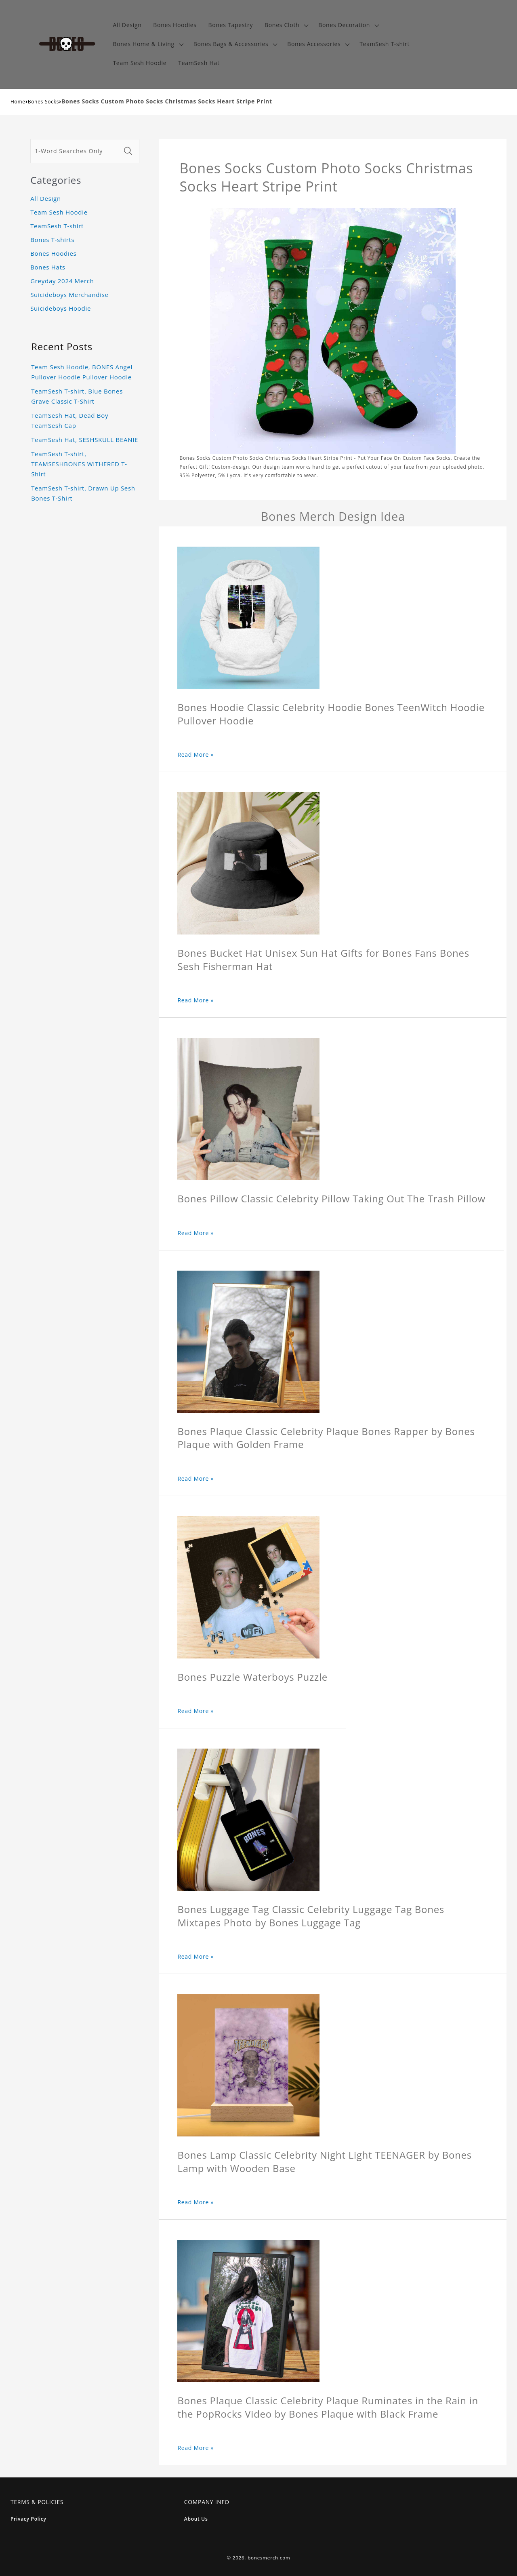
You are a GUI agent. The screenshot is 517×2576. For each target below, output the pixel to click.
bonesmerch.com (269, 2558)
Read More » (195, 754)
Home (18, 101)
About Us (196, 2518)
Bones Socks (43, 101)
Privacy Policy (28, 2518)
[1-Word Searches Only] (75, 151)
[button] (286, 25)
